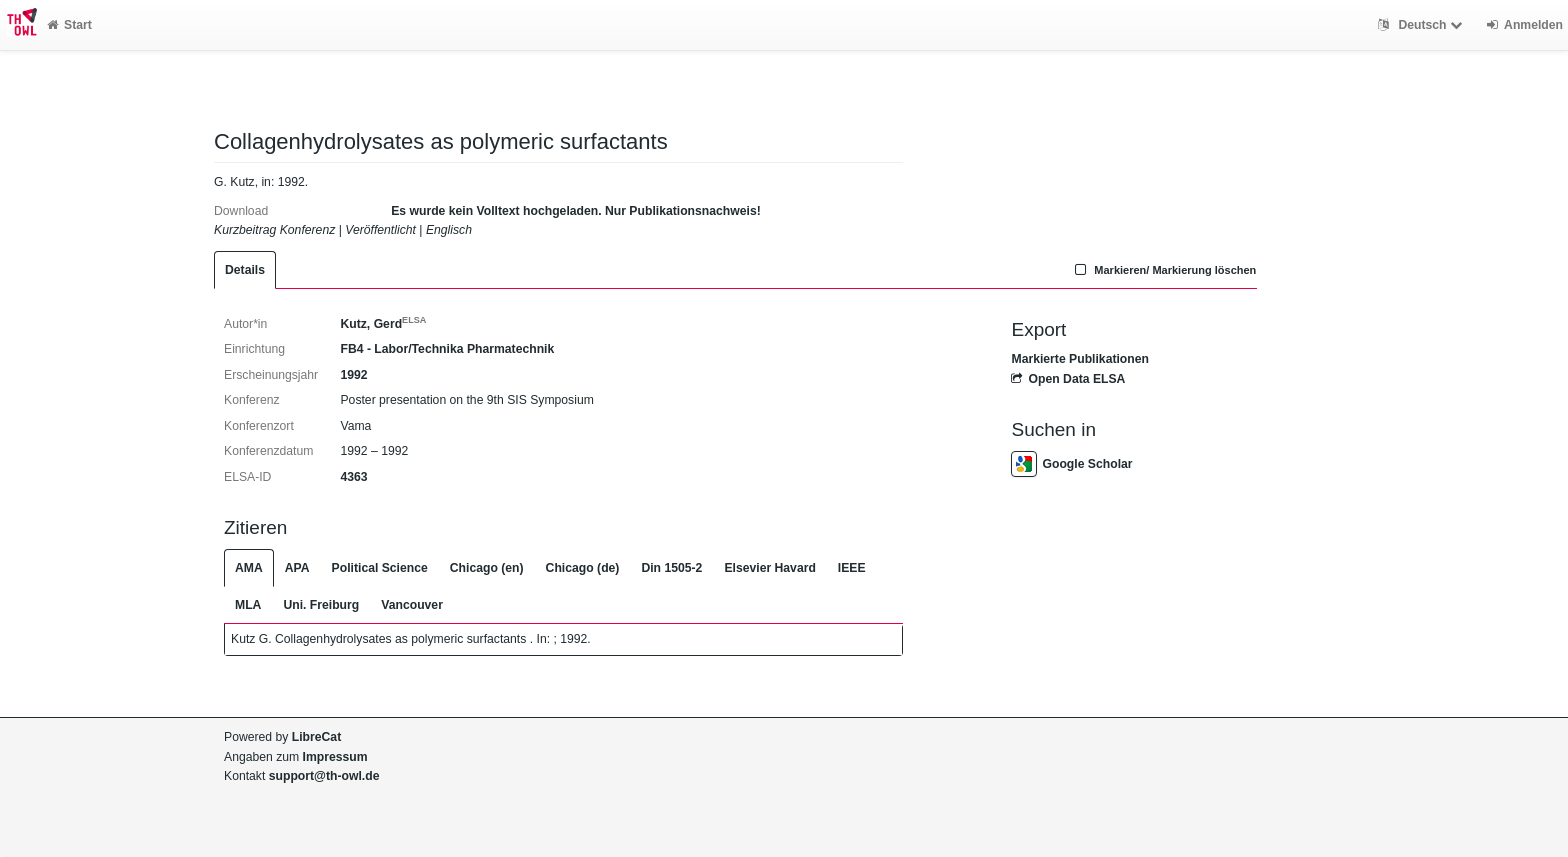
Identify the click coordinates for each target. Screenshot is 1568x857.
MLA (248, 605)
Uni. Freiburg (321, 605)
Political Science (380, 568)
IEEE (852, 568)
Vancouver (412, 605)
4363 (353, 477)
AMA (249, 568)
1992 (353, 375)
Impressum (335, 757)
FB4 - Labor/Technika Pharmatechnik (447, 349)
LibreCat (316, 737)
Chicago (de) (583, 568)
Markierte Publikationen (1079, 359)
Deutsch (1422, 25)
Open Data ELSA (1068, 379)
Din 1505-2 (671, 568)
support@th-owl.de (324, 776)
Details (245, 270)
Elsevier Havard (769, 568)
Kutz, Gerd (383, 324)
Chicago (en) (487, 568)
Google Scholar (1071, 464)
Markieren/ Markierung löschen (1164, 270)
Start (69, 25)
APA (297, 568)
